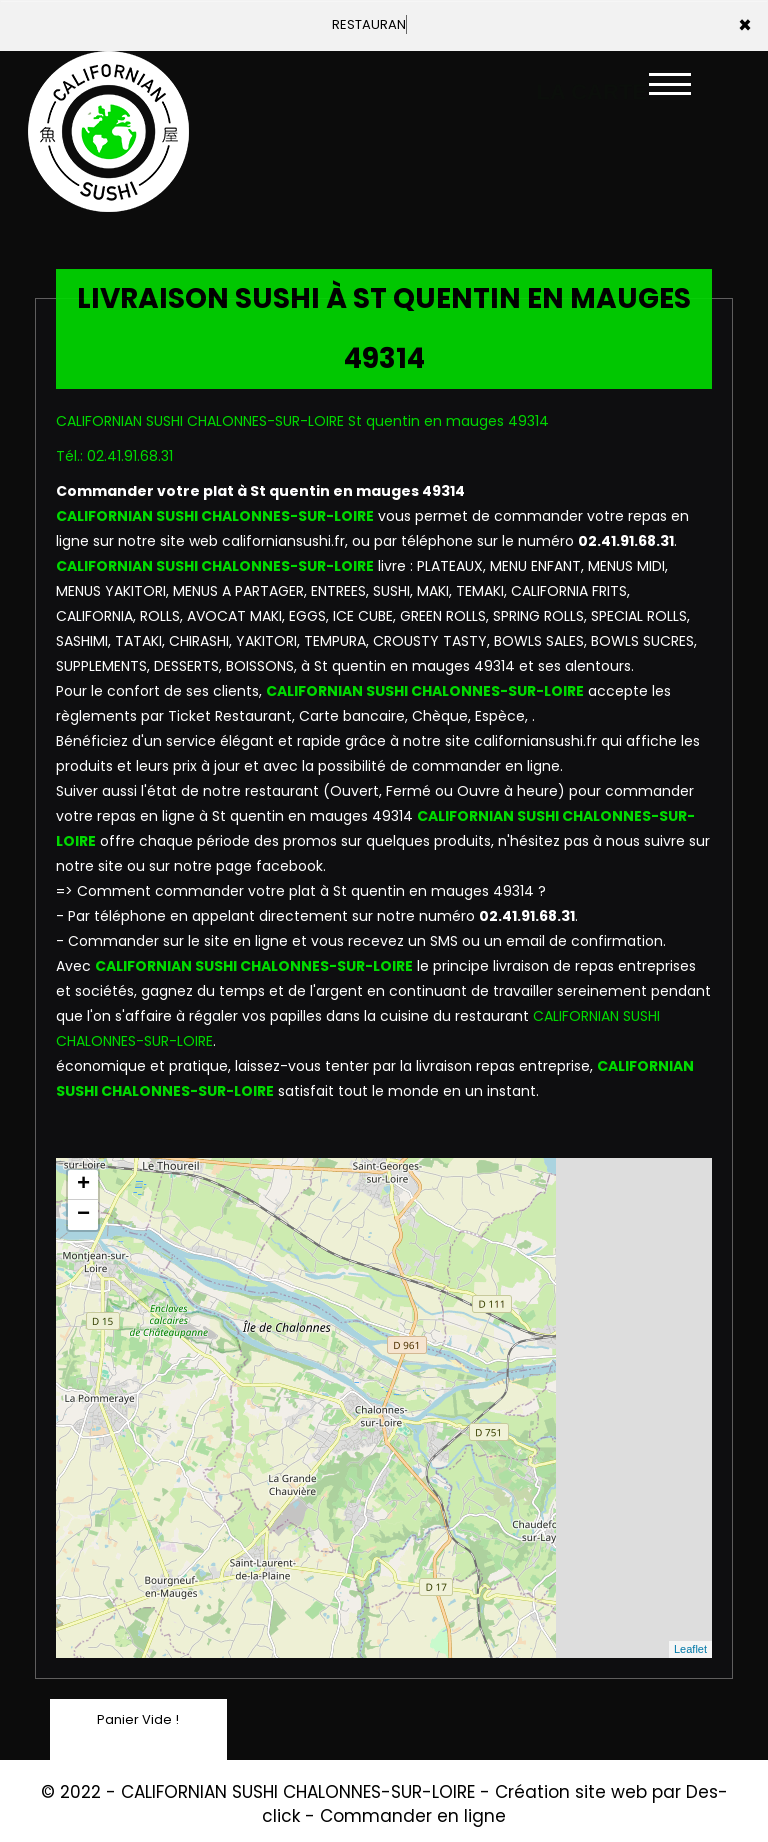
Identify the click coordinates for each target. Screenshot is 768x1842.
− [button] (83, 1215)
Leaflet (690, 1649)
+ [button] (83, 1185)
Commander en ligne (413, 1816)
